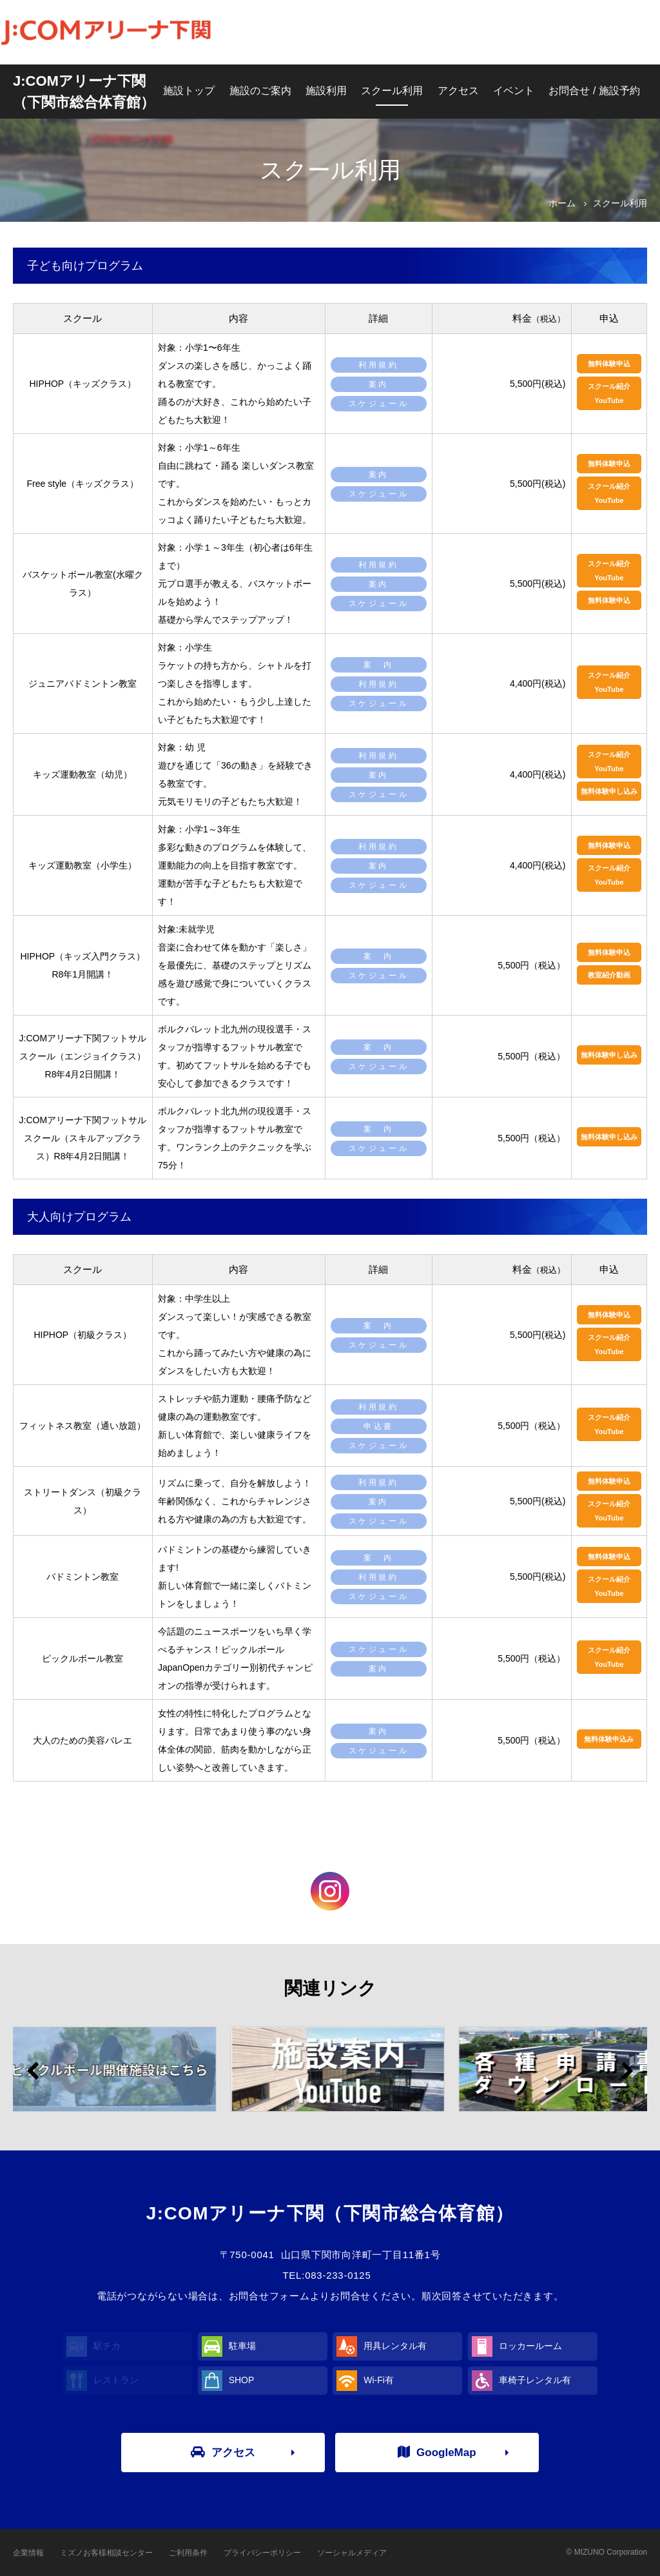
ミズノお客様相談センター (106, 2552)
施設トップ (189, 90)
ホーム (562, 203)
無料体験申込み (609, 1739)
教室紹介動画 (609, 975)
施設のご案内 (260, 90)
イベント (513, 90)
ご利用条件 (188, 2552)
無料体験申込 (609, 364)
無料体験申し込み (609, 791)
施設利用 (326, 90)
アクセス (458, 90)
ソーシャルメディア (352, 2552)
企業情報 (28, 2552)
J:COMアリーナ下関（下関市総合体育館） (84, 91)
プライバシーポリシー (262, 2552)
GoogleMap (437, 2452)
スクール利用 (392, 90)
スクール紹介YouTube (609, 393)
